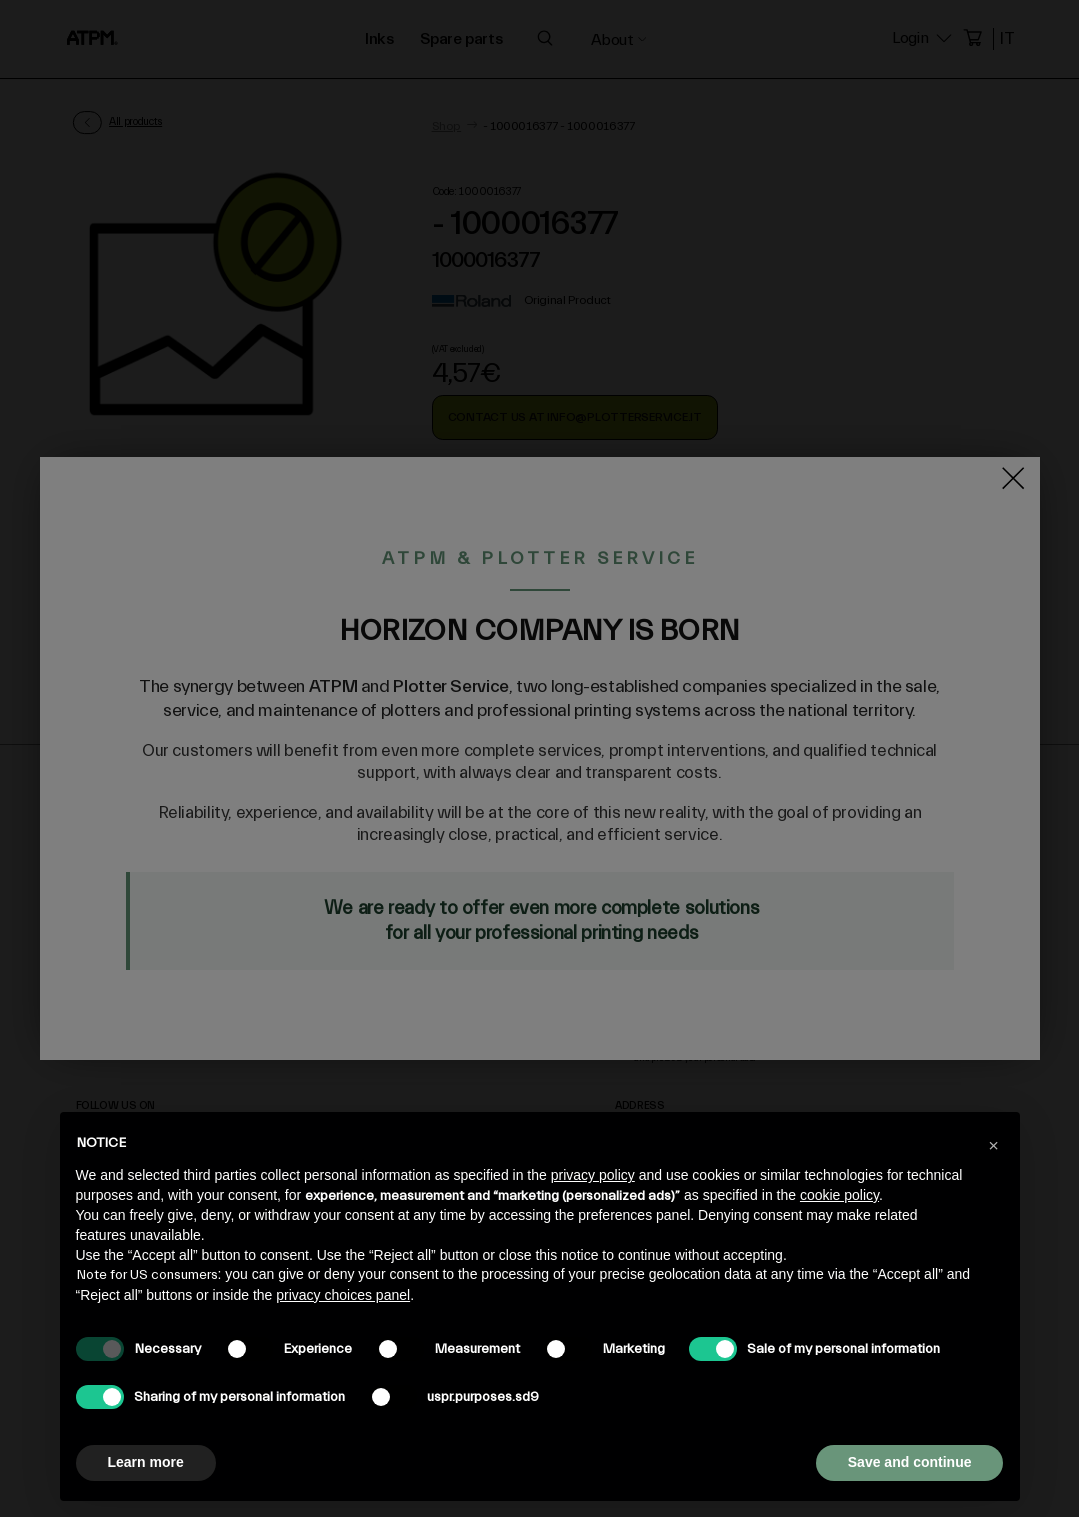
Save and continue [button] (910, 1462)
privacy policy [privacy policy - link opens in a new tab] (593, 1175)
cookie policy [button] (839, 1195)
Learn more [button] (146, 1462)
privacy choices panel (343, 1295)
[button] (994, 1144)
